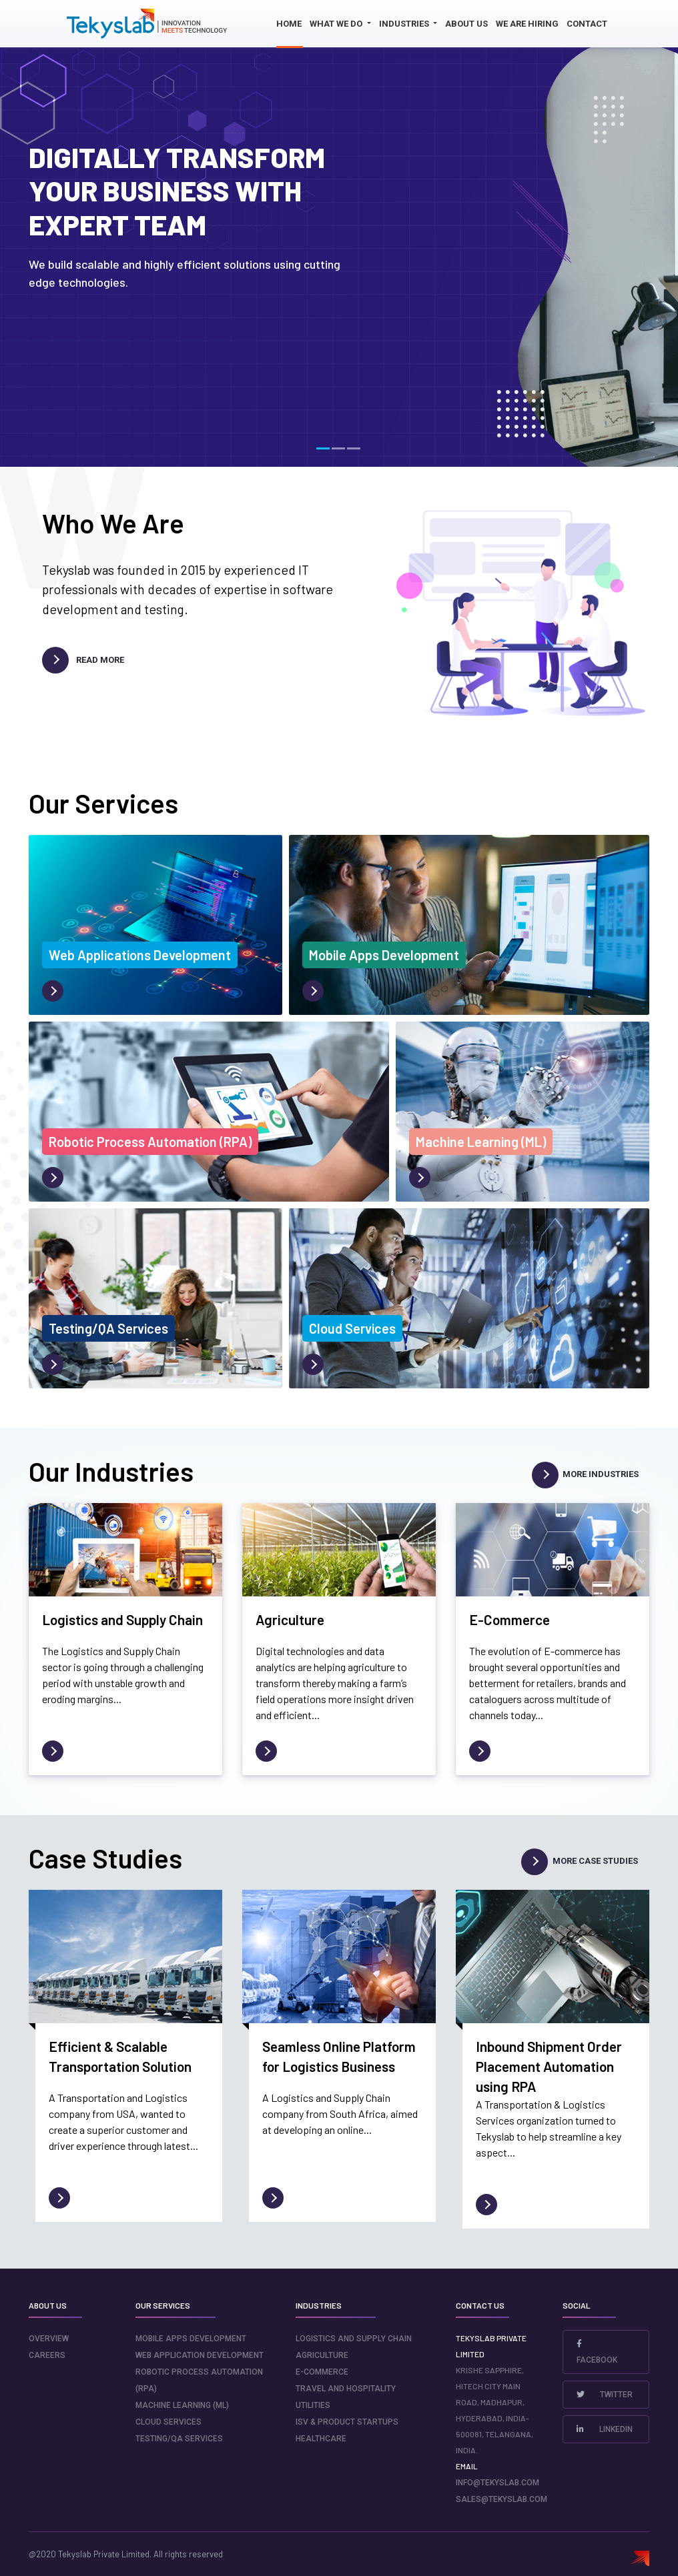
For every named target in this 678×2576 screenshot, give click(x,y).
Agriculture (322, 2355)
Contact (587, 24)
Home (289, 24)
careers (47, 2355)
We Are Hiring (527, 24)
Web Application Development (199, 2355)
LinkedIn (605, 2429)
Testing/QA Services (179, 2438)
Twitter (605, 2394)
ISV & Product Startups (347, 2422)
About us (466, 24)
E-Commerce (322, 2372)
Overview (49, 2338)
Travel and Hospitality (346, 2388)
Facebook (597, 2352)
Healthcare (321, 2438)
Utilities (313, 2405)
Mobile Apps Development (190, 2338)
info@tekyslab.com (497, 2482)
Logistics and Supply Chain (354, 2338)
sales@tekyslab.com (501, 2499)
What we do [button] (337, 24)
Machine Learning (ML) (182, 2405)
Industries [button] (405, 24)
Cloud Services (168, 2422)
